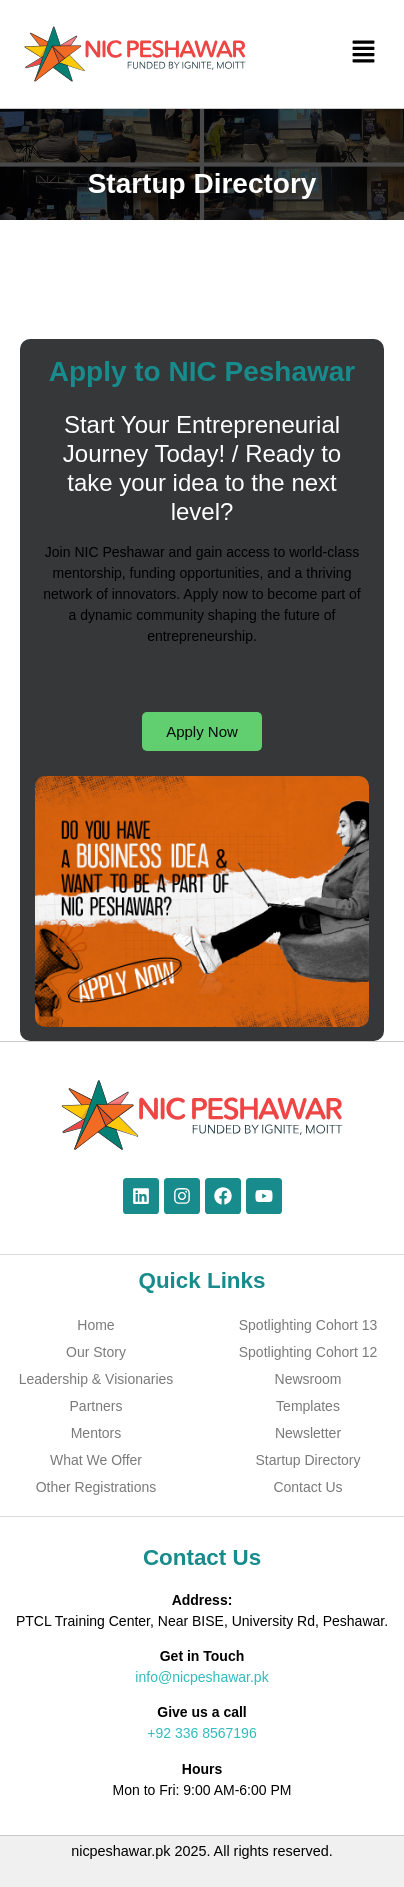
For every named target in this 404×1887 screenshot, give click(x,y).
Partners (96, 1406)
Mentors (96, 1433)
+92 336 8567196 (201, 1733)
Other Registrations (96, 1487)
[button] (364, 54)
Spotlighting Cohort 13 (308, 1325)
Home (95, 1325)
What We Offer (96, 1460)
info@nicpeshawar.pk (201, 1677)
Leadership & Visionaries (96, 1379)
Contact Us (307, 1487)
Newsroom (308, 1379)
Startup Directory (307, 1460)
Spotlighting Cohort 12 (308, 1352)
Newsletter (308, 1433)
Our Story (96, 1352)
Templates (308, 1406)
